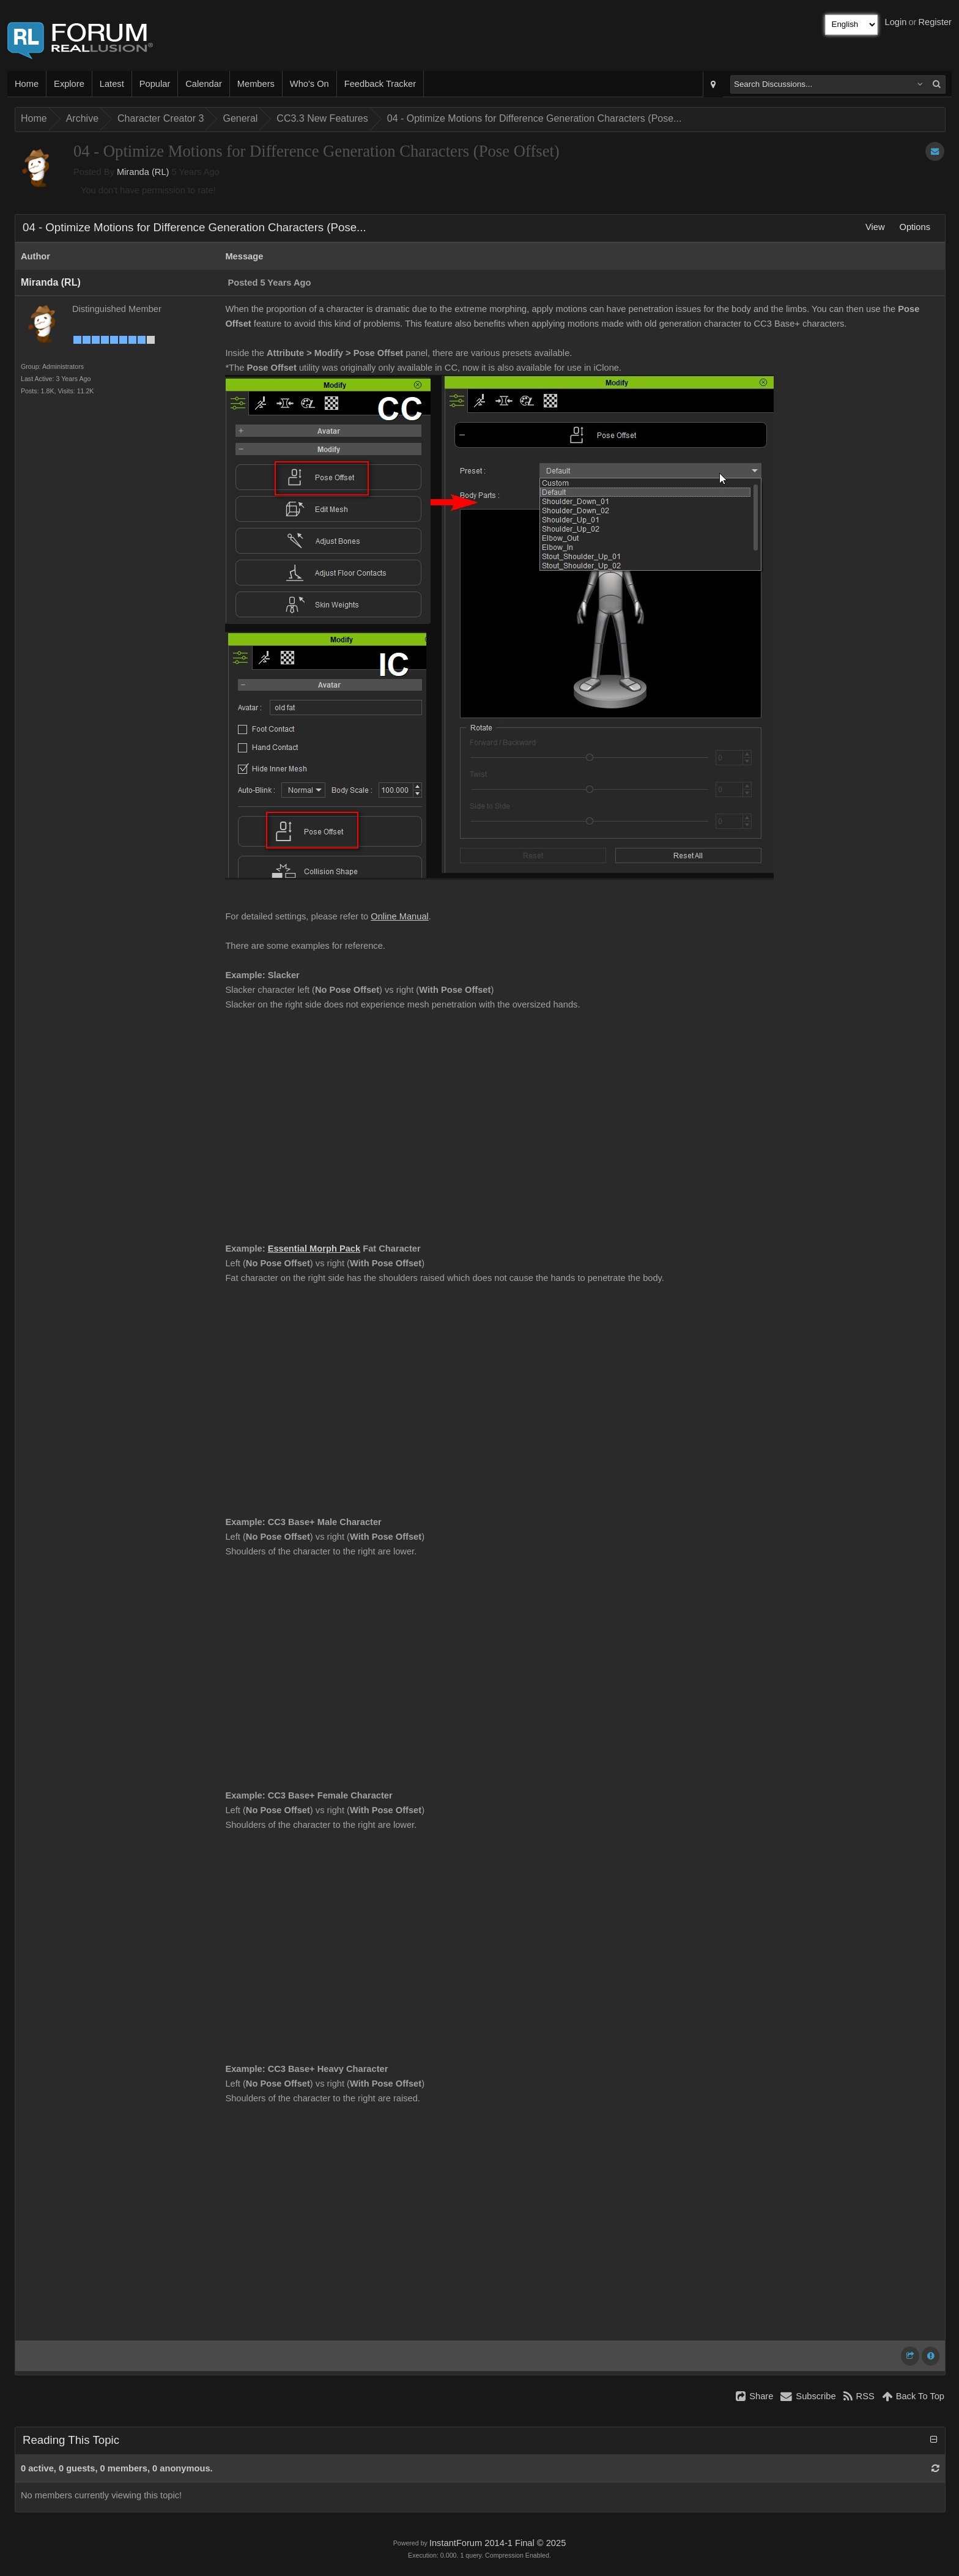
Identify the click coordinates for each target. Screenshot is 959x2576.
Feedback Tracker (380, 84)
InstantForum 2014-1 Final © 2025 (497, 2543)
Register (935, 22)
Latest (111, 84)
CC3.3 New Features (322, 118)
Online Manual (400, 916)
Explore (69, 84)
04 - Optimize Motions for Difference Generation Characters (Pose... (534, 118)
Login (896, 22)
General (240, 118)
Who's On (309, 84)
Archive (82, 118)
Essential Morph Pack (314, 1248)
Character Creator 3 (160, 118)
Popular (155, 84)
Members (256, 84)
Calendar (203, 84)
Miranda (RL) (143, 172)
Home (26, 84)
